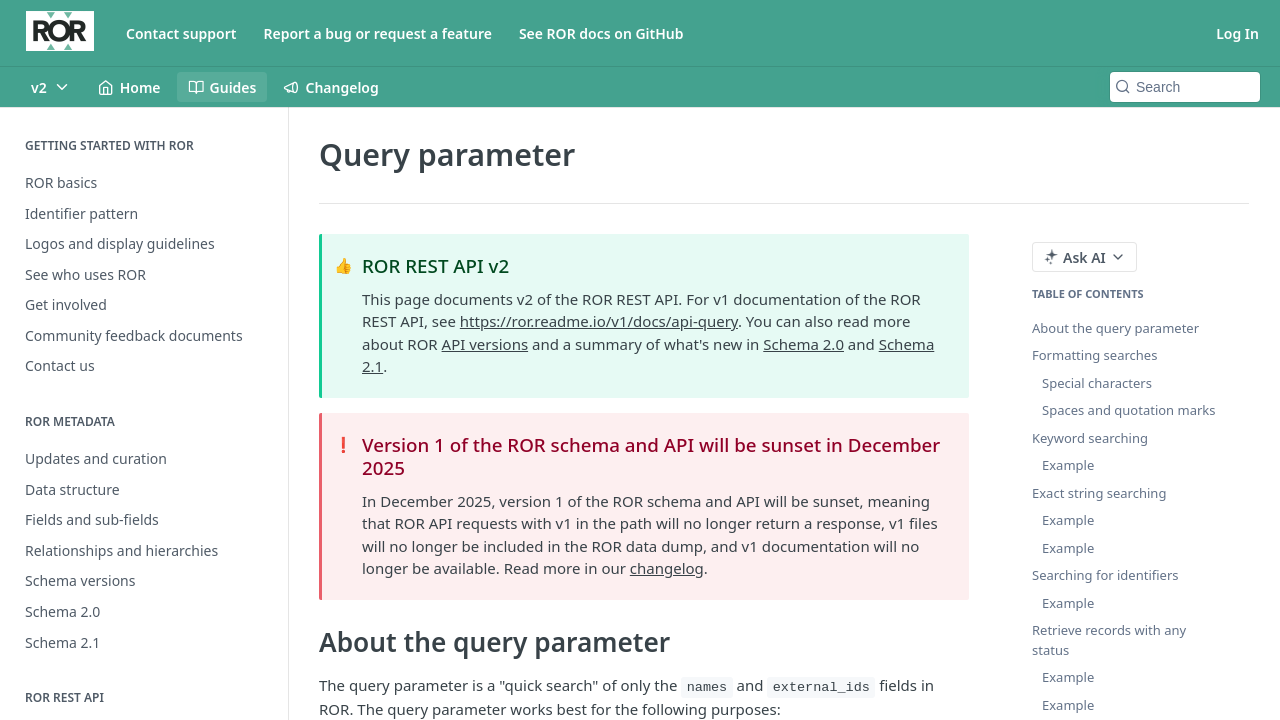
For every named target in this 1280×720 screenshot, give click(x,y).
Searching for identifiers (1105, 575)
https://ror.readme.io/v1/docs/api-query (599, 321)
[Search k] (1185, 87)
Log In (1237, 33)
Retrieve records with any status (1109, 640)
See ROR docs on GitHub (601, 33)
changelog (667, 568)
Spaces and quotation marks (1129, 410)
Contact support (181, 33)
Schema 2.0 (803, 344)
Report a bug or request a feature (378, 33)
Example (1068, 465)
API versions (485, 344)
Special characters (1097, 383)
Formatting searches (1094, 355)
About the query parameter (1115, 328)
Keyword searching (1090, 438)
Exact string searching (1099, 493)
